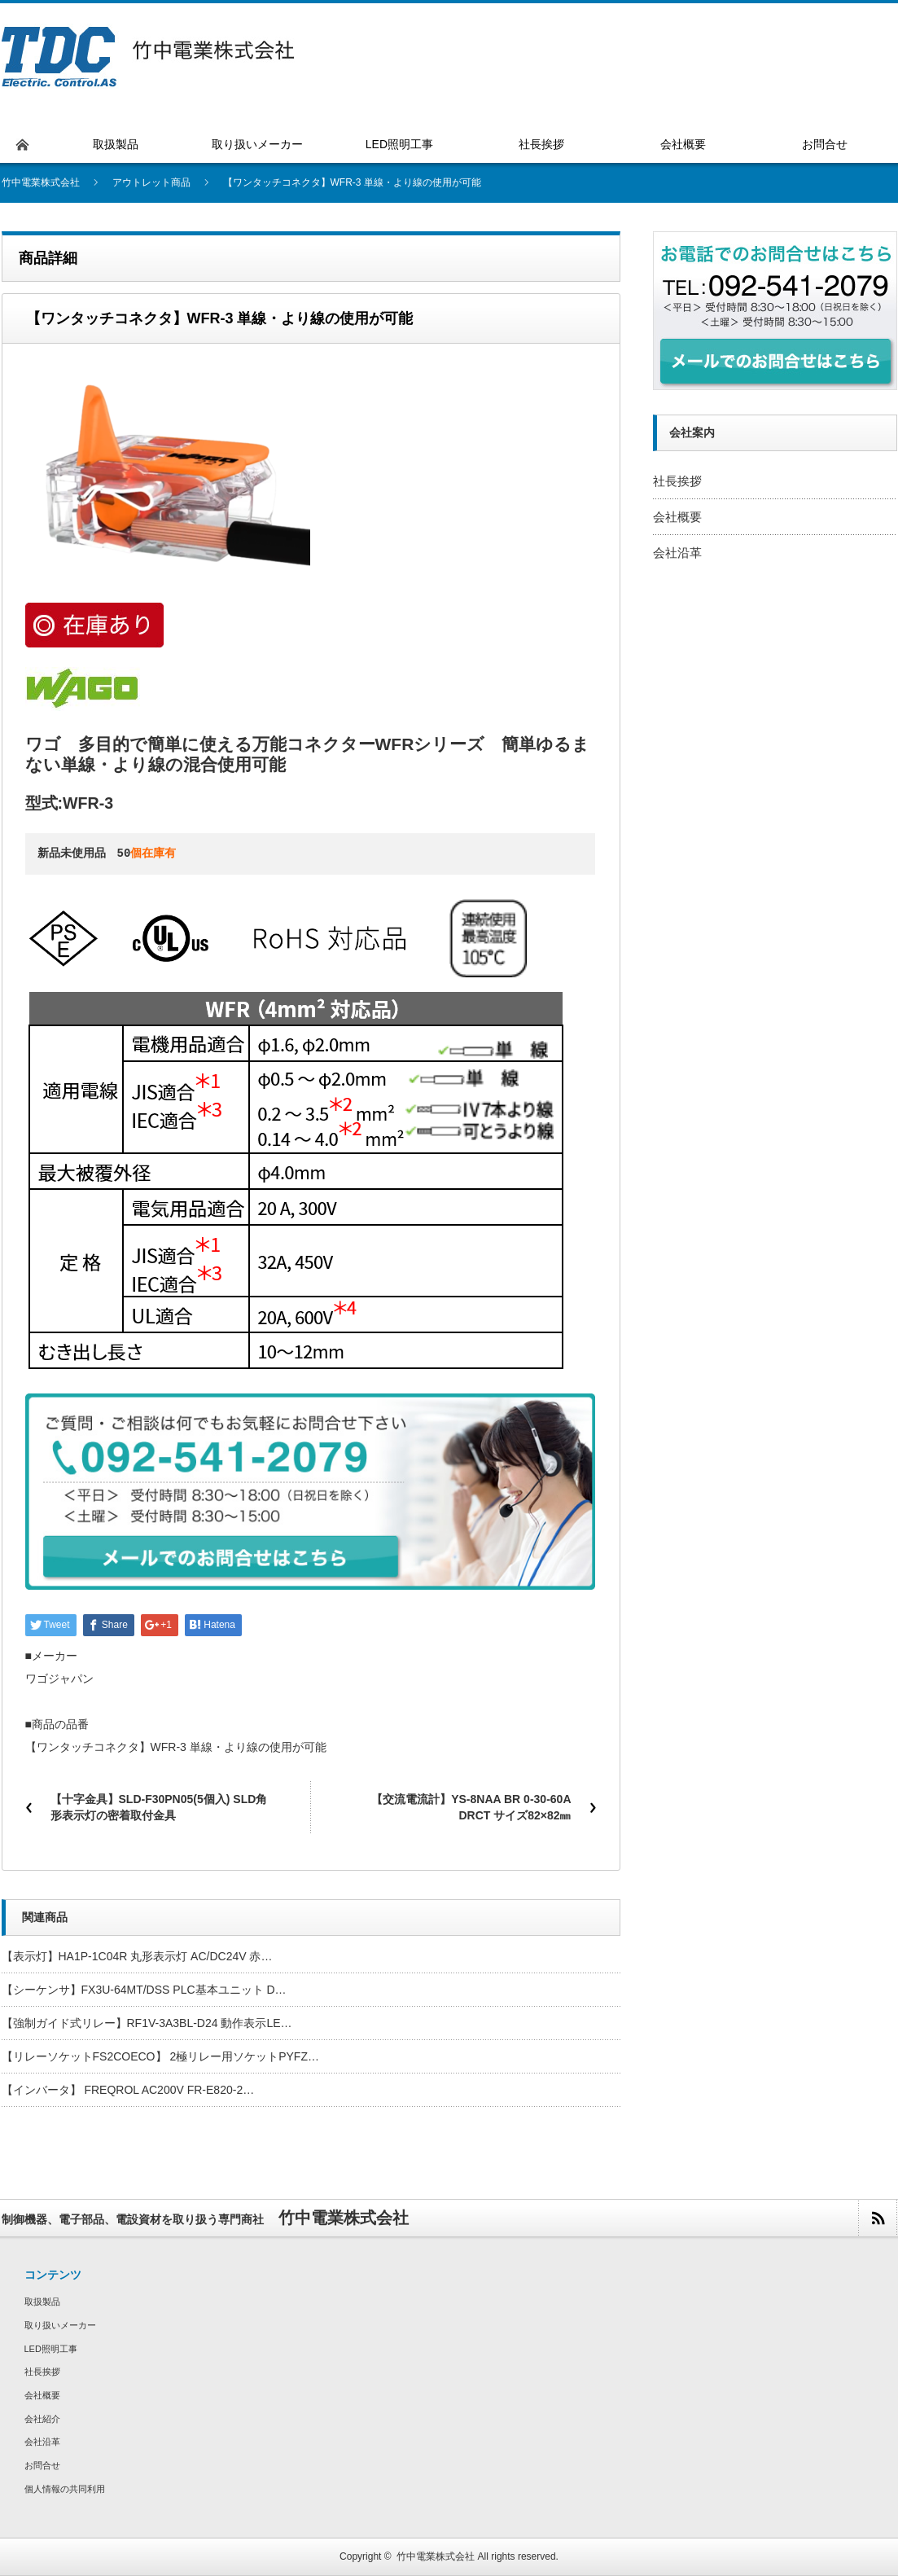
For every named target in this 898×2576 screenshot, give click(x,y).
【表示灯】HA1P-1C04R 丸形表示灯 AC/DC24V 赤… (137, 1956)
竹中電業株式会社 (435, 2556)
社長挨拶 (677, 481)
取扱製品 (42, 2301)
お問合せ (42, 2465)
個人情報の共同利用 (64, 2489)
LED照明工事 (50, 2349)
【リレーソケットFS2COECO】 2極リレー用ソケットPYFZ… (160, 2056)
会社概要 (677, 517)
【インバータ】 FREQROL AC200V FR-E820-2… (128, 2089)
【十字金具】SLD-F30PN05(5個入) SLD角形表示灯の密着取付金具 (159, 1807)
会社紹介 (42, 2419)
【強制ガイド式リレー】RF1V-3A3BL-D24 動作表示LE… (147, 2023)
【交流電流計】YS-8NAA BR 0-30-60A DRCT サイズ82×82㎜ (471, 1807)
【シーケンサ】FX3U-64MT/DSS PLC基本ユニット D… (144, 1989)
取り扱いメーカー (60, 2325)
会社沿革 (677, 553)
